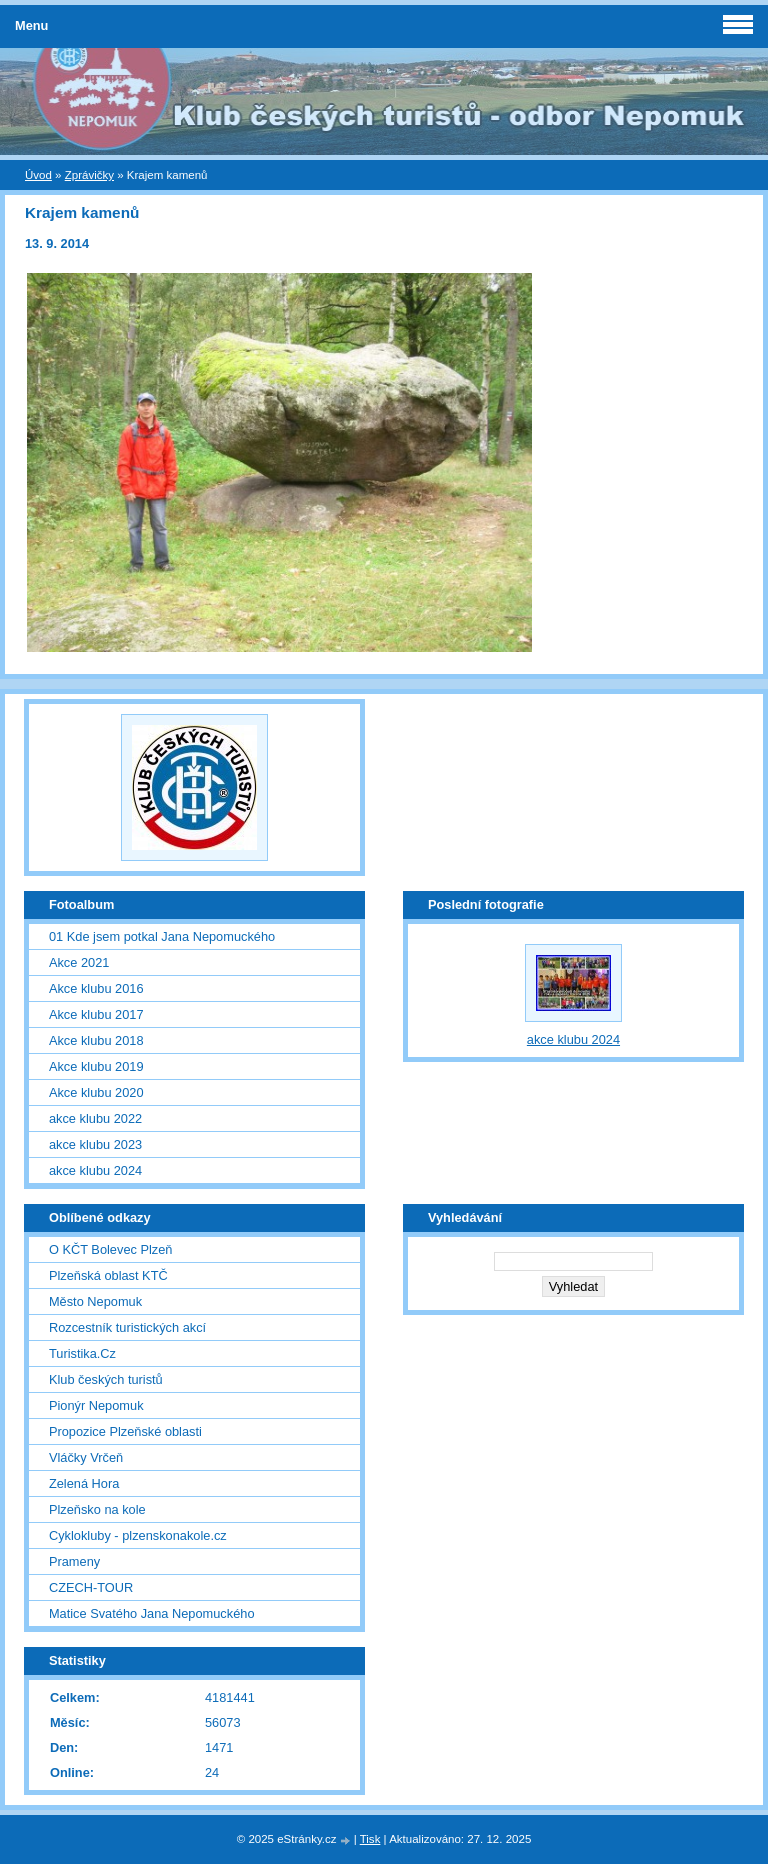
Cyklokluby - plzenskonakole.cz (138, 1535)
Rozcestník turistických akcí (127, 1327)
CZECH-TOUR (91, 1587)
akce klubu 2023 (95, 1144)
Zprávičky (89, 175)
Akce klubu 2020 (96, 1092)
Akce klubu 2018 (96, 1040)
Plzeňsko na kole (97, 1509)
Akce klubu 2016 (96, 988)
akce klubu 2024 (95, 1170)
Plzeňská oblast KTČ (108, 1275)
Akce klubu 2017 (96, 1014)
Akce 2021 (79, 962)
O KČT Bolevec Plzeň (111, 1249)
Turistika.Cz (82, 1353)
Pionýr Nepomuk (96, 1405)
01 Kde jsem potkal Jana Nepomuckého (162, 936)
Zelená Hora (84, 1483)
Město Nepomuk (95, 1301)
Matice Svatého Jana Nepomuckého (152, 1613)
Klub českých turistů (106, 1379)
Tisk (370, 1839)
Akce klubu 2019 (96, 1066)
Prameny (74, 1561)
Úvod (38, 175)
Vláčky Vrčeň (86, 1457)
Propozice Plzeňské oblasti (125, 1431)
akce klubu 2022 (95, 1118)
